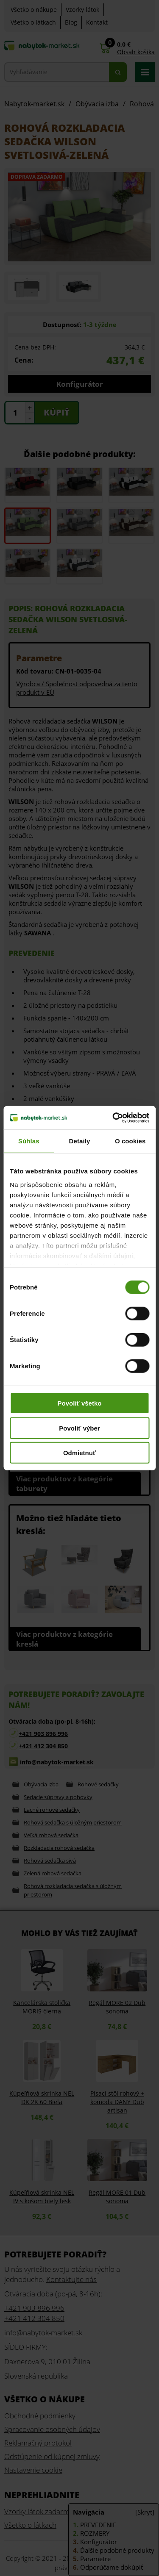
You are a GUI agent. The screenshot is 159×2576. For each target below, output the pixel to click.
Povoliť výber (79, 1427)
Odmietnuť (79, 1452)
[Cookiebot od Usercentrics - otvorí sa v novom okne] (113, 1117)
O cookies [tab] (130, 1141)
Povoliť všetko (80, 1403)
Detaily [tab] (79, 1141)
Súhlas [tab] (28, 1141)
